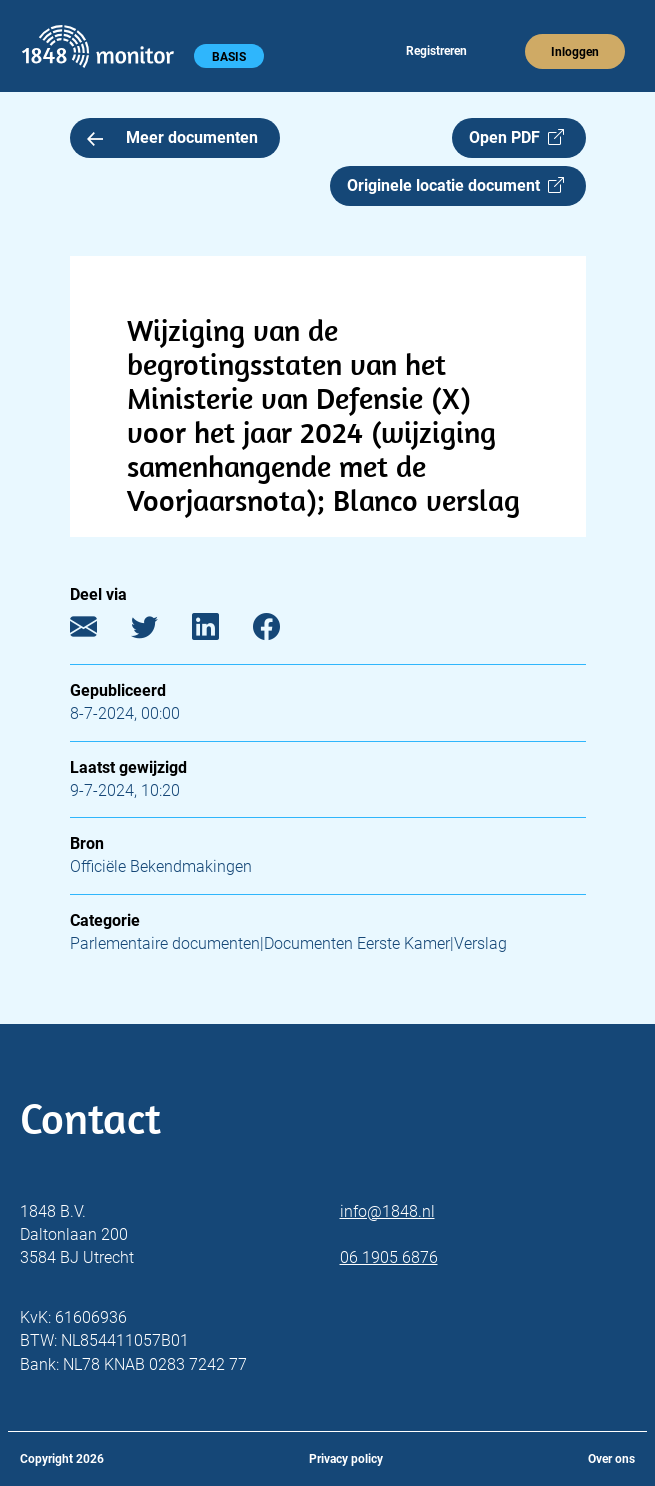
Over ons (611, 1459)
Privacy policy (346, 1459)
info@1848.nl (387, 1211)
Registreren (436, 51)
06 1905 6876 (389, 1257)
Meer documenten (173, 137)
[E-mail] (98, 631)
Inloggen (575, 52)
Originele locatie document (455, 185)
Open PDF (516, 137)
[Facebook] (281, 631)
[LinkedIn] (220, 631)
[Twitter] (159, 631)
